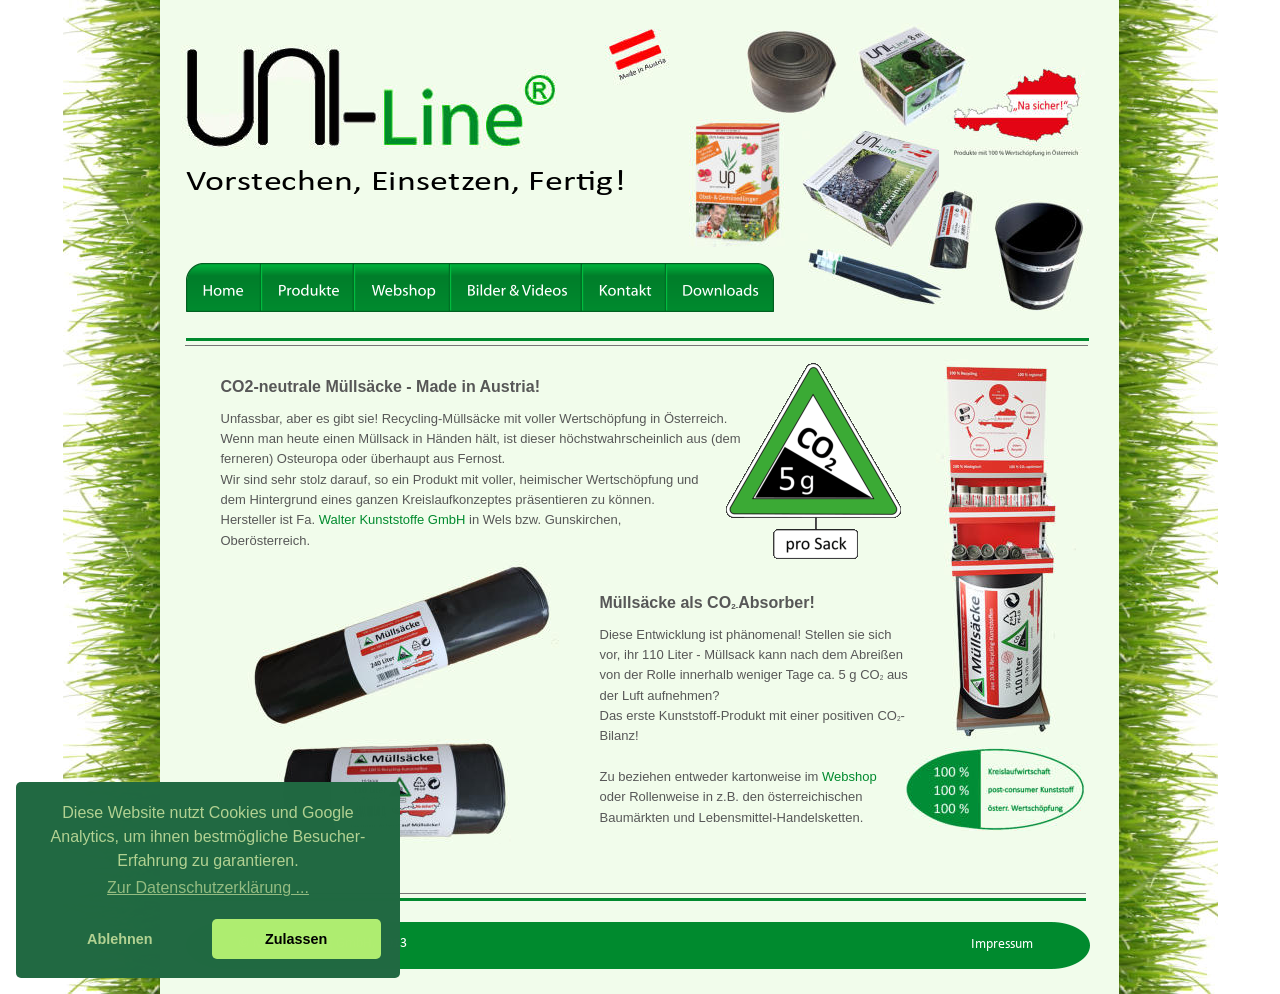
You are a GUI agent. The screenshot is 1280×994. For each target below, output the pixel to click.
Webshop (851, 776)
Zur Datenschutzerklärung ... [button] (208, 887)
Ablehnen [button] (120, 939)
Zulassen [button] (296, 939)
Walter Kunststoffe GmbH (392, 519)
